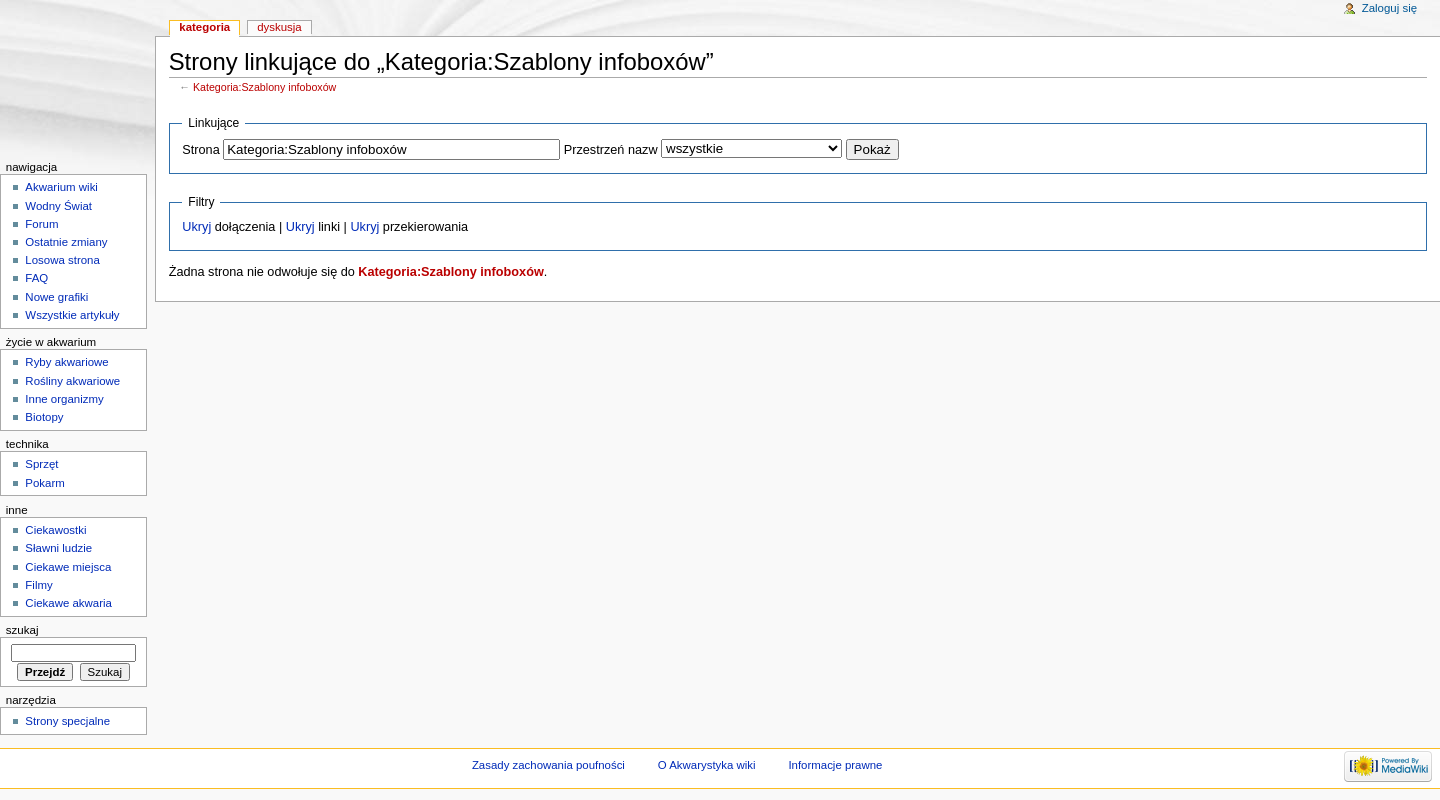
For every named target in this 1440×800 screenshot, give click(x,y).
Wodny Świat (58, 206)
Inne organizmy (64, 399)
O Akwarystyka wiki (707, 765)
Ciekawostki (55, 530)
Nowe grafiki (56, 297)
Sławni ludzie (58, 548)
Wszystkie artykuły (72, 315)
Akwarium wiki (61, 187)
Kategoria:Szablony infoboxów (264, 87)
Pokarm (44, 483)
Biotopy (44, 417)
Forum (41, 224)
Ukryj (196, 227)
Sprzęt (41, 464)
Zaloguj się (1389, 8)
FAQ (36, 278)
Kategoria (204, 27)
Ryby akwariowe (66, 362)
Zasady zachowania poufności (548, 765)
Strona (200, 150)
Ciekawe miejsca (68, 567)
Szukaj (22, 630)
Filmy (38, 585)
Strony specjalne (67, 721)
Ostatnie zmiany (66, 242)
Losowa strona (62, 260)
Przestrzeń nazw (611, 150)
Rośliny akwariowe (72, 381)
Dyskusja (279, 27)
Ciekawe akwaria (68, 603)
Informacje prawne (835, 765)
